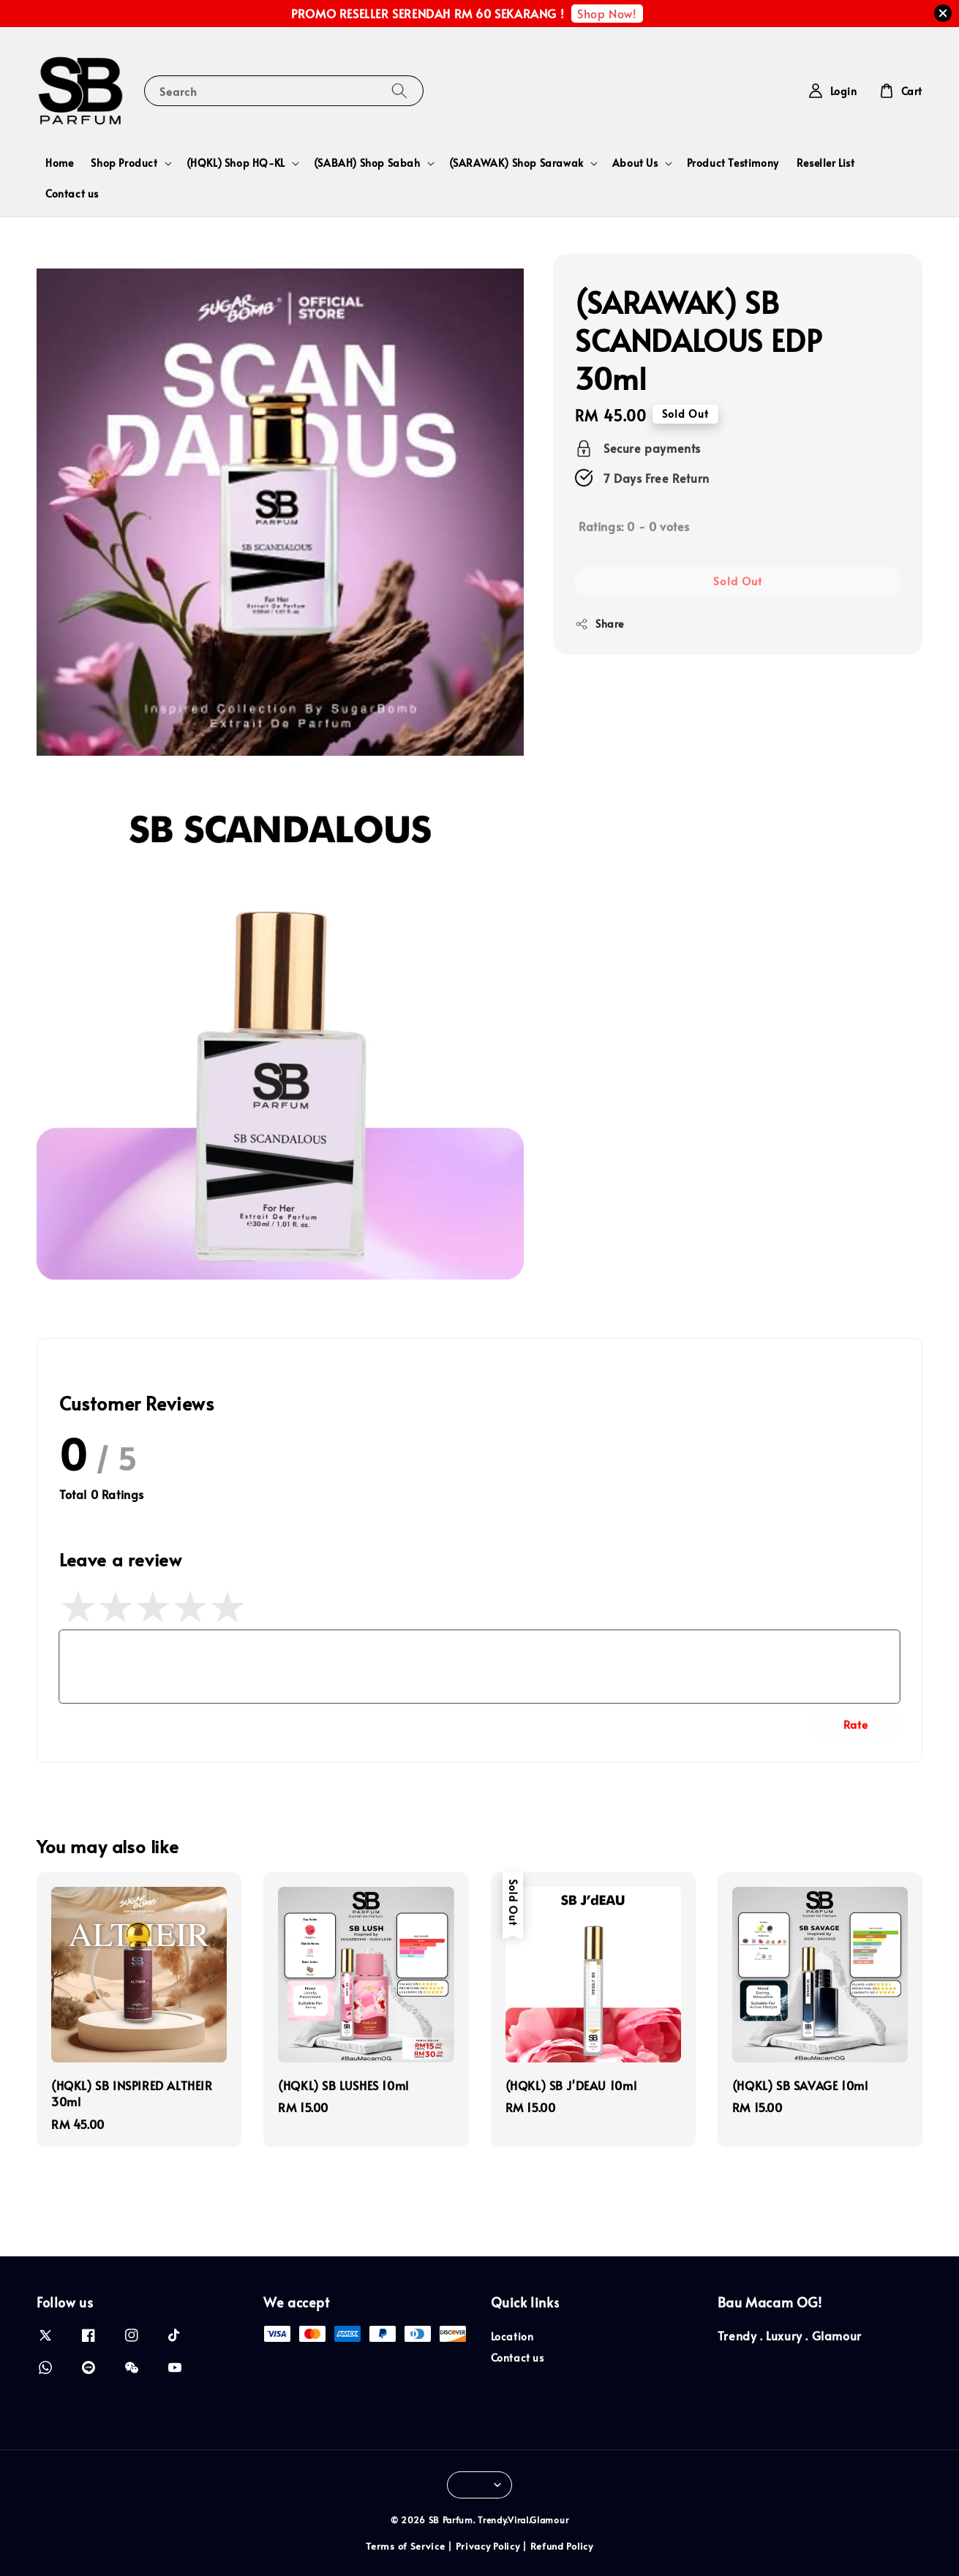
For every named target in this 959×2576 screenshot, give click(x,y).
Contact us (72, 193)
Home (59, 163)
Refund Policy (561, 2546)
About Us (635, 163)
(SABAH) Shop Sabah (367, 163)
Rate (855, 1724)
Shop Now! (606, 13)
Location (512, 2336)
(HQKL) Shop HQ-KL (236, 163)
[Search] (399, 90)
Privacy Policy (488, 2546)
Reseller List (826, 163)
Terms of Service (405, 2546)
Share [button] (599, 624)
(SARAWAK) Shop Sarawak (516, 163)
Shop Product (124, 163)
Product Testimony (733, 163)
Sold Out (737, 580)
